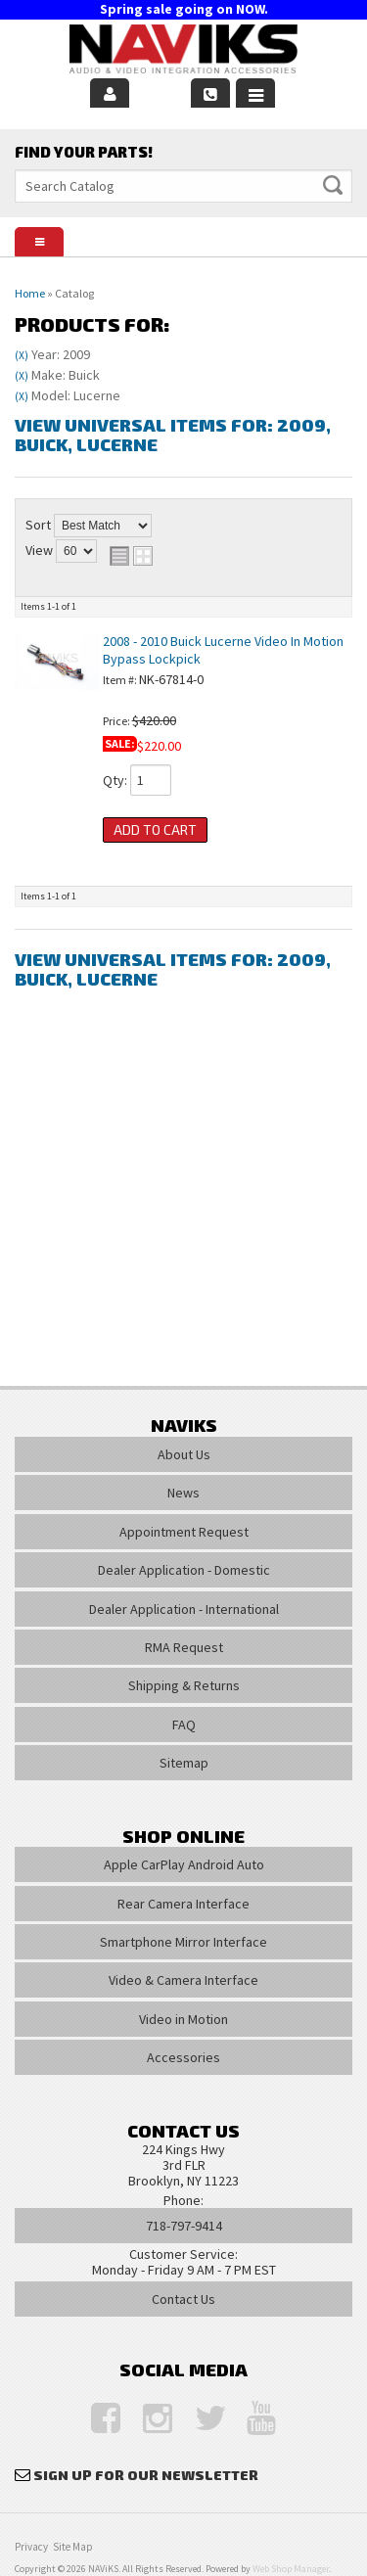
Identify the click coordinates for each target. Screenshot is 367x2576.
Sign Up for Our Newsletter (145, 2474)
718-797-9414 (184, 2225)
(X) (21, 355)
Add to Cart (155, 829)
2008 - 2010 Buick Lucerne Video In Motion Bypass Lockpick (223, 649)
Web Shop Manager (290, 2568)
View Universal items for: (173, 434)
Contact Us (183, 2299)
